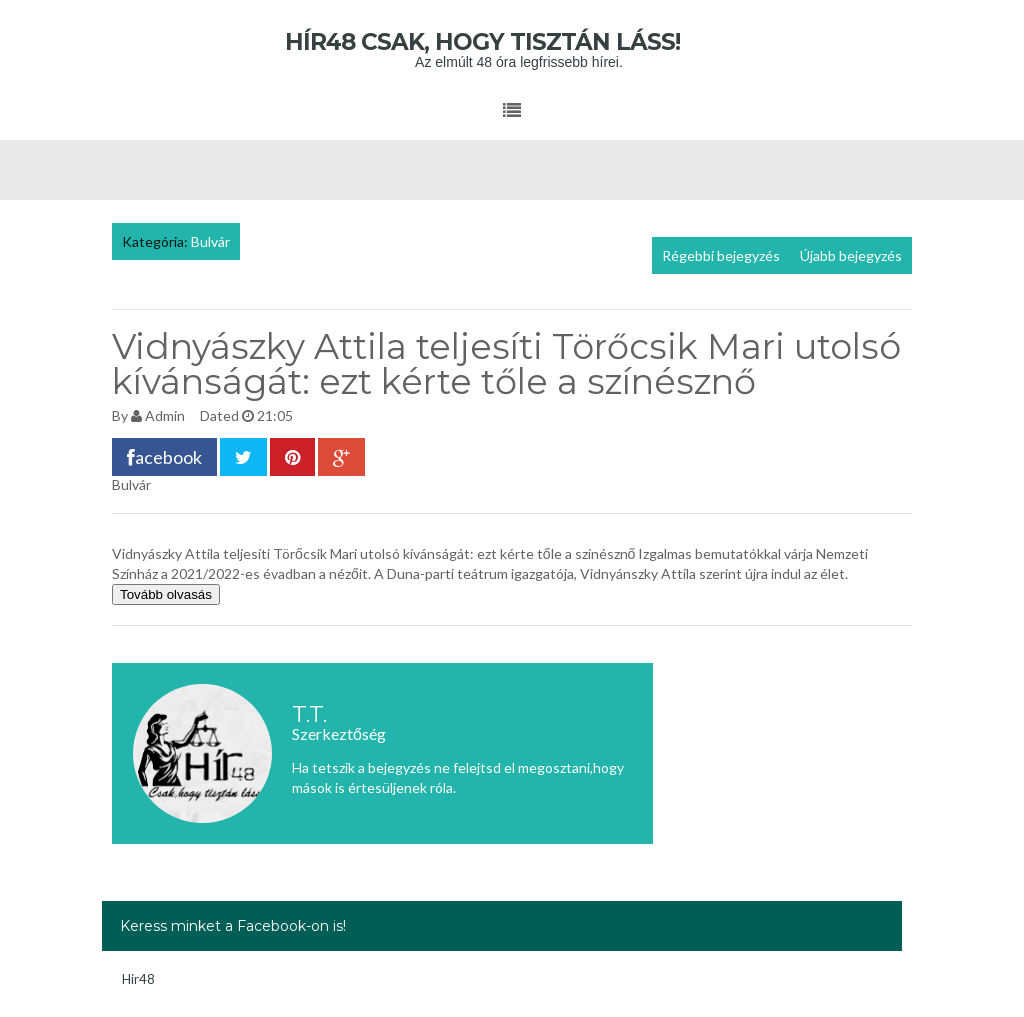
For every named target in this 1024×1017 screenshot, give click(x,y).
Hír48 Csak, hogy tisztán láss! (512, 42)
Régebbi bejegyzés (721, 255)
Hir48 (138, 979)
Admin (165, 415)
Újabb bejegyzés (851, 255)
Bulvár (210, 241)
